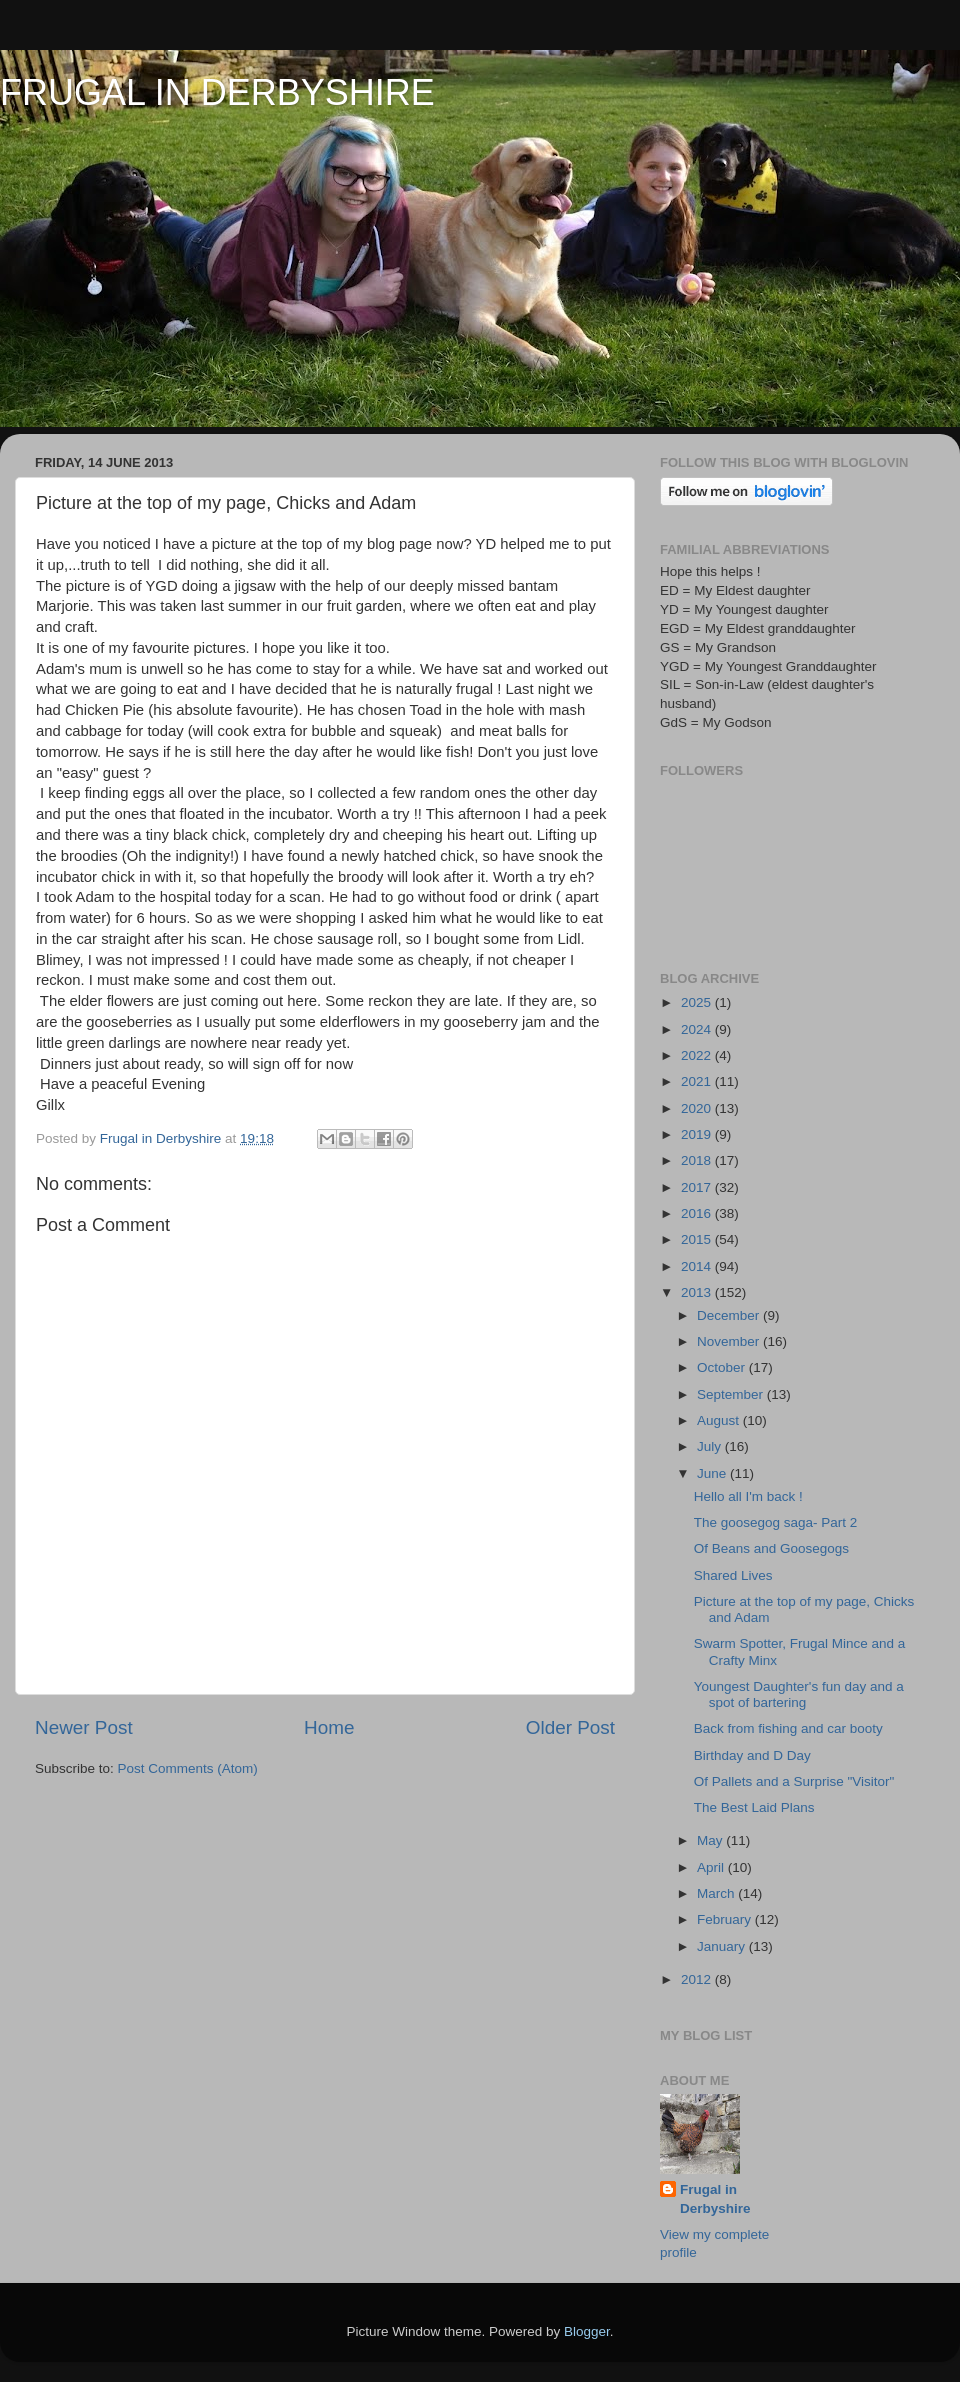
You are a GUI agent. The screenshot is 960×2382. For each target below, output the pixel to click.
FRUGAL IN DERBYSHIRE (217, 92)
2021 (698, 1081)
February (726, 1919)
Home (329, 1727)
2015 (698, 1239)
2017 (698, 1187)
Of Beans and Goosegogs (771, 1548)
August (720, 1420)
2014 (698, 1266)
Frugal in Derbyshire (715, 2199)
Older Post (570, 1727)
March (717, 1893)
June (713, 1473)
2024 (698, 1029)
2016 (698, 1213)
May (711, 1840)
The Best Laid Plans (754, 1807)
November (730, 1341)
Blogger (587, 2331)
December (730, 1315)
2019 (698, 1134)
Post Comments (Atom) (188, 1768)
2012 (698, 1979)
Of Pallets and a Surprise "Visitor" (794, 1781)
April (712, 1867)
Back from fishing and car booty (788, 1728)
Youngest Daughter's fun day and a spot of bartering (799, 1694)
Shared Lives (733, 1575)
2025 (698, 1002)
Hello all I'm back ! (748, 1496)
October (723, 1367)
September (732, 1394)
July (711, 1446)
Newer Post (84, 1727)
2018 (698, 1160)
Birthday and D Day (752, 1755)
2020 (698, 1108)
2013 (698, 1292)
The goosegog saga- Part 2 (776, 1522)
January (723, 1946)
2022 (698, 1055)
